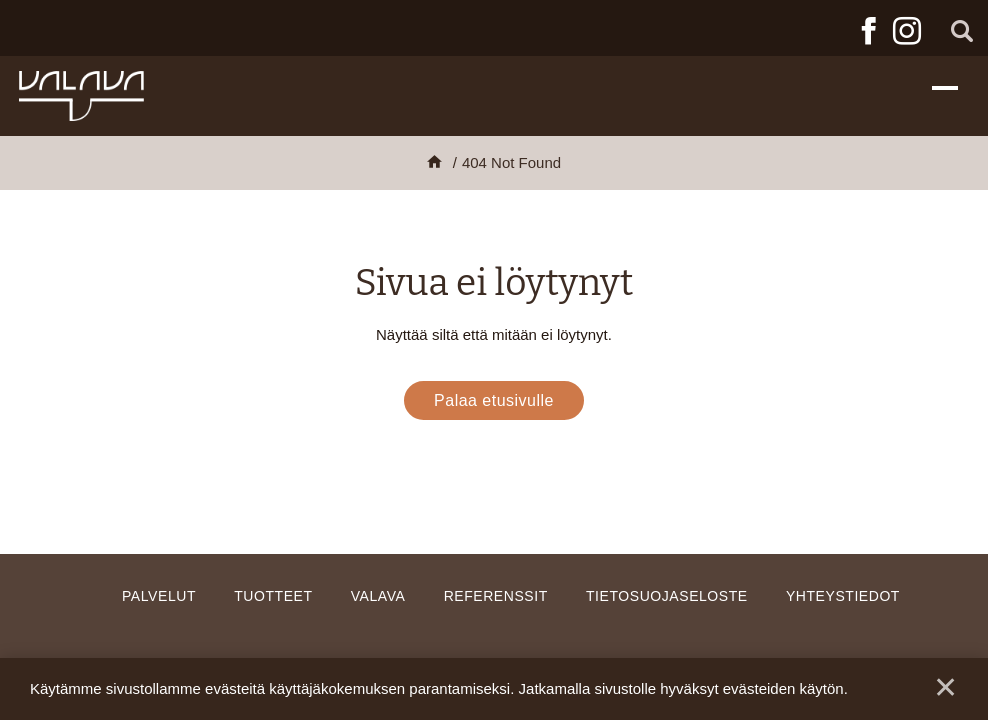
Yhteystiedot (843, 596)
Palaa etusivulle (494, 400)
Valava (378, 596)
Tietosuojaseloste (667, 596)
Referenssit (496, 596)
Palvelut (159, 596)
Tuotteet (273, 596)
